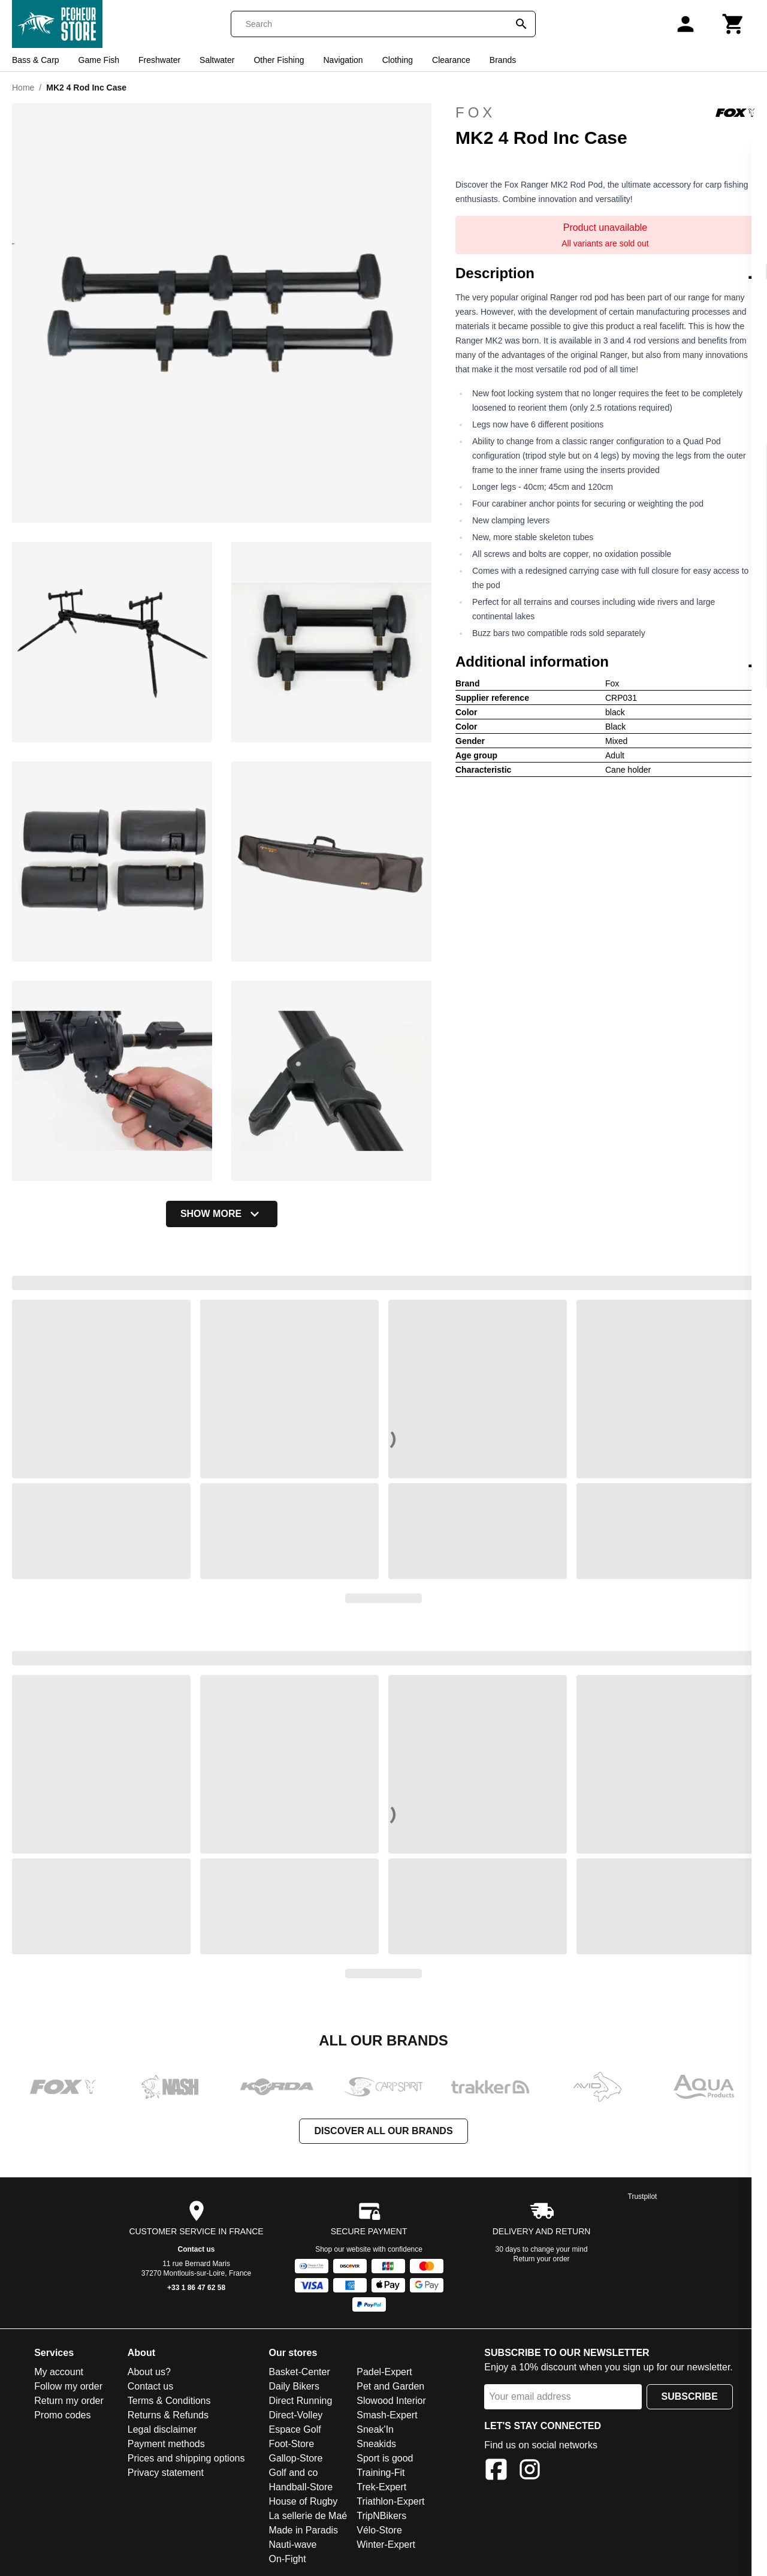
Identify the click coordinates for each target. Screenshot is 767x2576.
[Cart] (733, 24)
